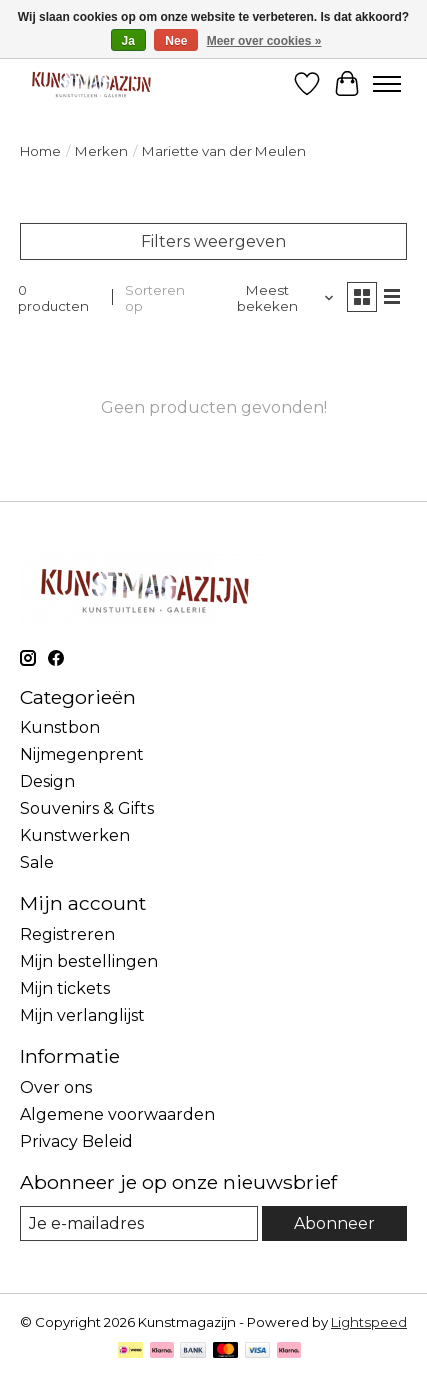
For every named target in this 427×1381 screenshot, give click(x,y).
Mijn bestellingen (89, 961)
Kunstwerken (75, 835)
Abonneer (334, 1223)
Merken (101, 151)
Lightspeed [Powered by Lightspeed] (369, 1322)
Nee (176, 41)
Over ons (56, 1087)
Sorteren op (155, 298)
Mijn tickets (65, 988)
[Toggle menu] (387, 84)
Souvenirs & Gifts (87, 808)
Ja (128, 41)
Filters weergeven (213, 241)
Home (40, 151)
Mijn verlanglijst (82, 1015)
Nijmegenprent (82, 754)
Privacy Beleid (76, 1141)
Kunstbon (60, 727)
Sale (37, 862)
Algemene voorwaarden (117, 1114)
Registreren (67, 934)
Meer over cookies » (264, 41)
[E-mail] (139, 1223)
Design (47, 781)
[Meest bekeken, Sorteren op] (275, 298)
